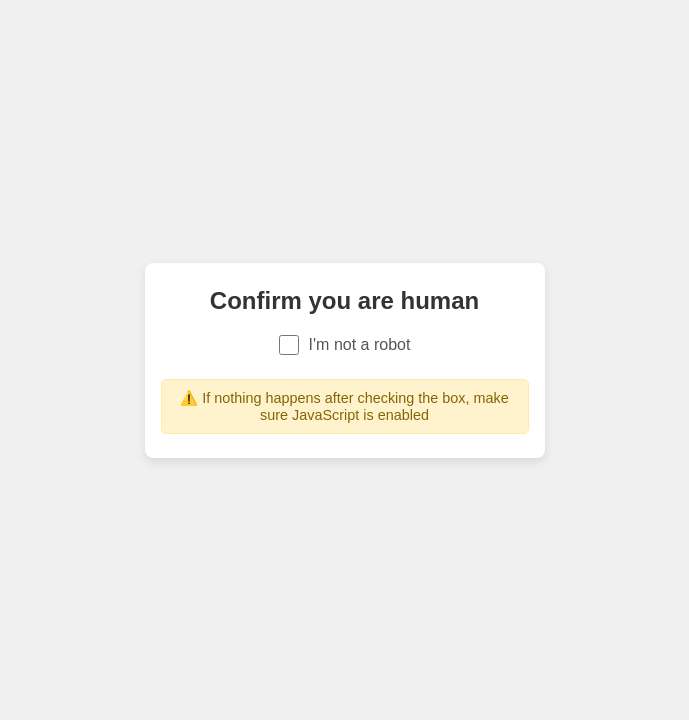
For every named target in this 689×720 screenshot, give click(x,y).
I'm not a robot (345, 345)
